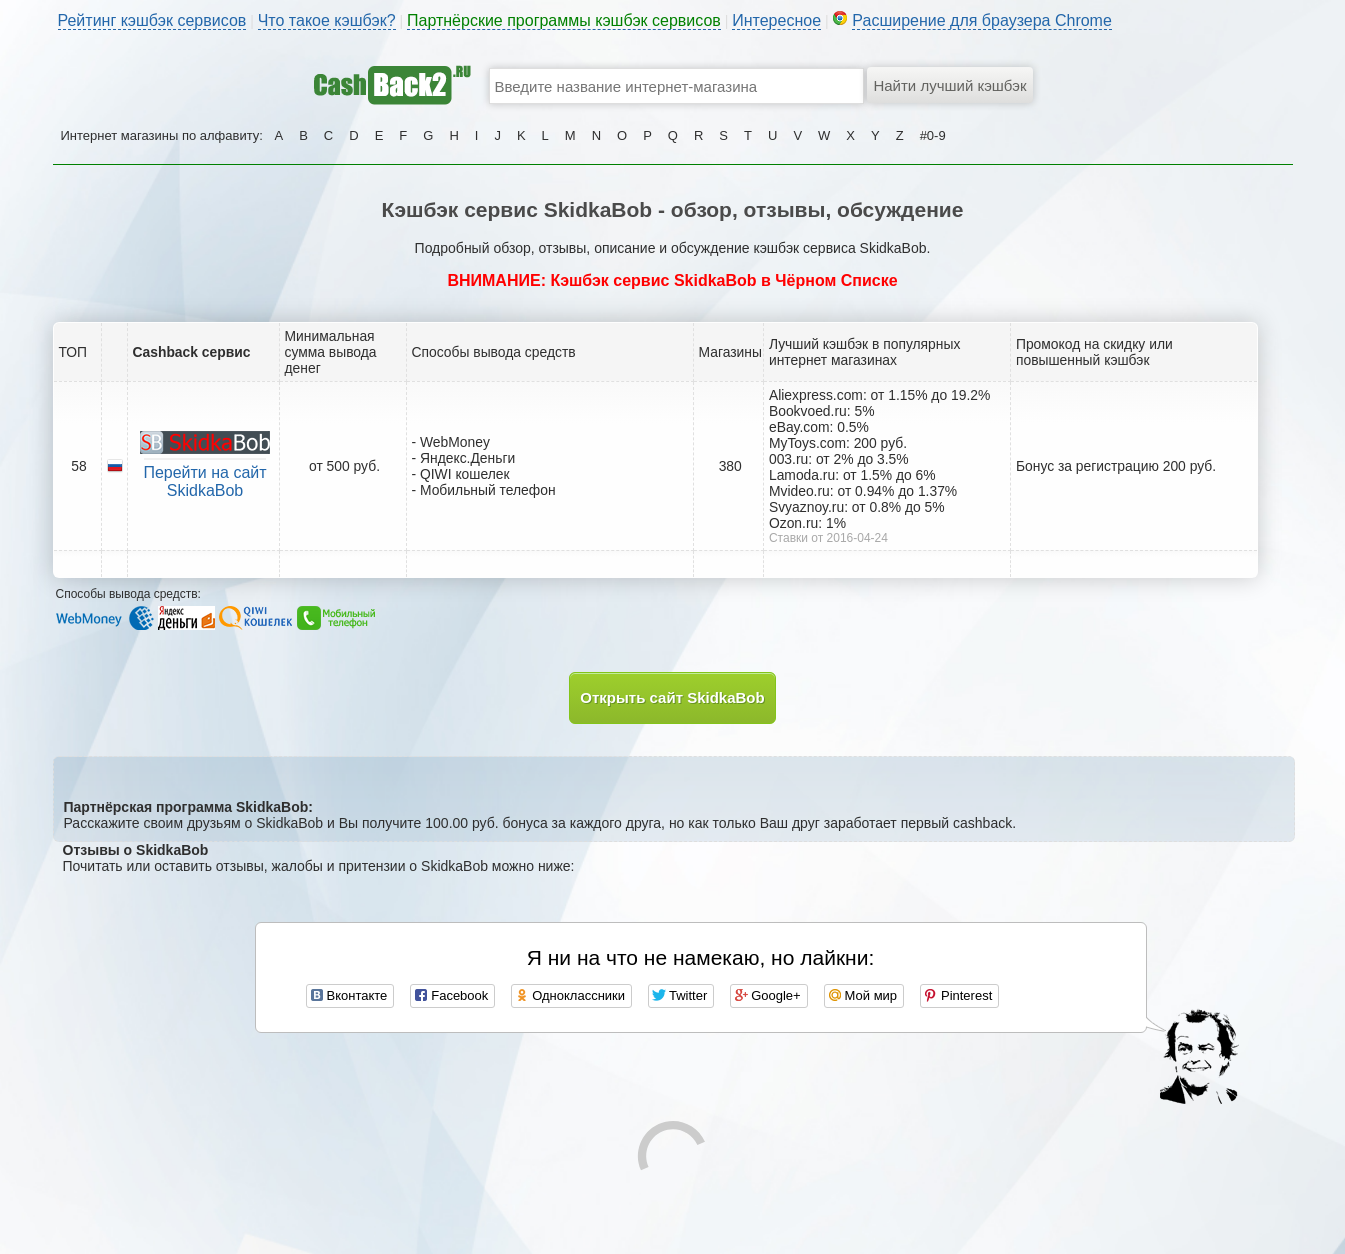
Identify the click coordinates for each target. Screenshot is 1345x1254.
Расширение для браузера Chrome (982, 20)
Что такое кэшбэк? (327, 20)
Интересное (776, 20)
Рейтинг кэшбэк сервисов (152, 20)
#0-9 (933, 135)
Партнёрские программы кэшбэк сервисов (564, 20)
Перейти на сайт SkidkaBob (204, 481)
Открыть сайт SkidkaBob (672, 697)
